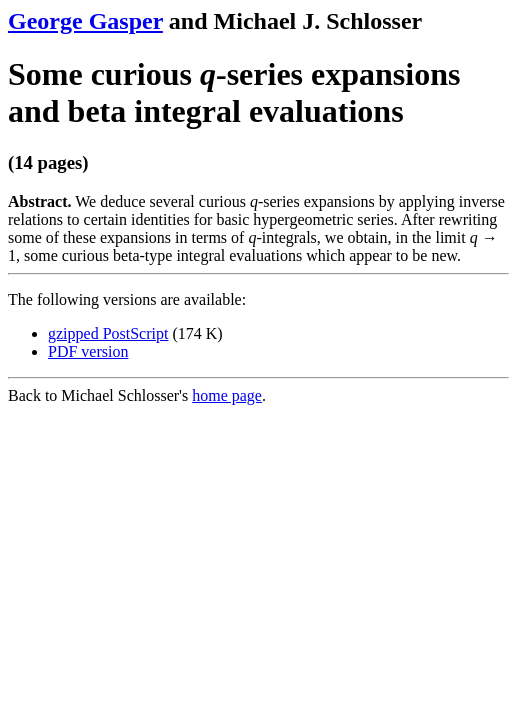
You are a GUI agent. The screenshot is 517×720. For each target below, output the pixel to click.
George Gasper (85, 21)
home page (227, 395)
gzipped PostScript (108, 333)
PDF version (88, 351)
